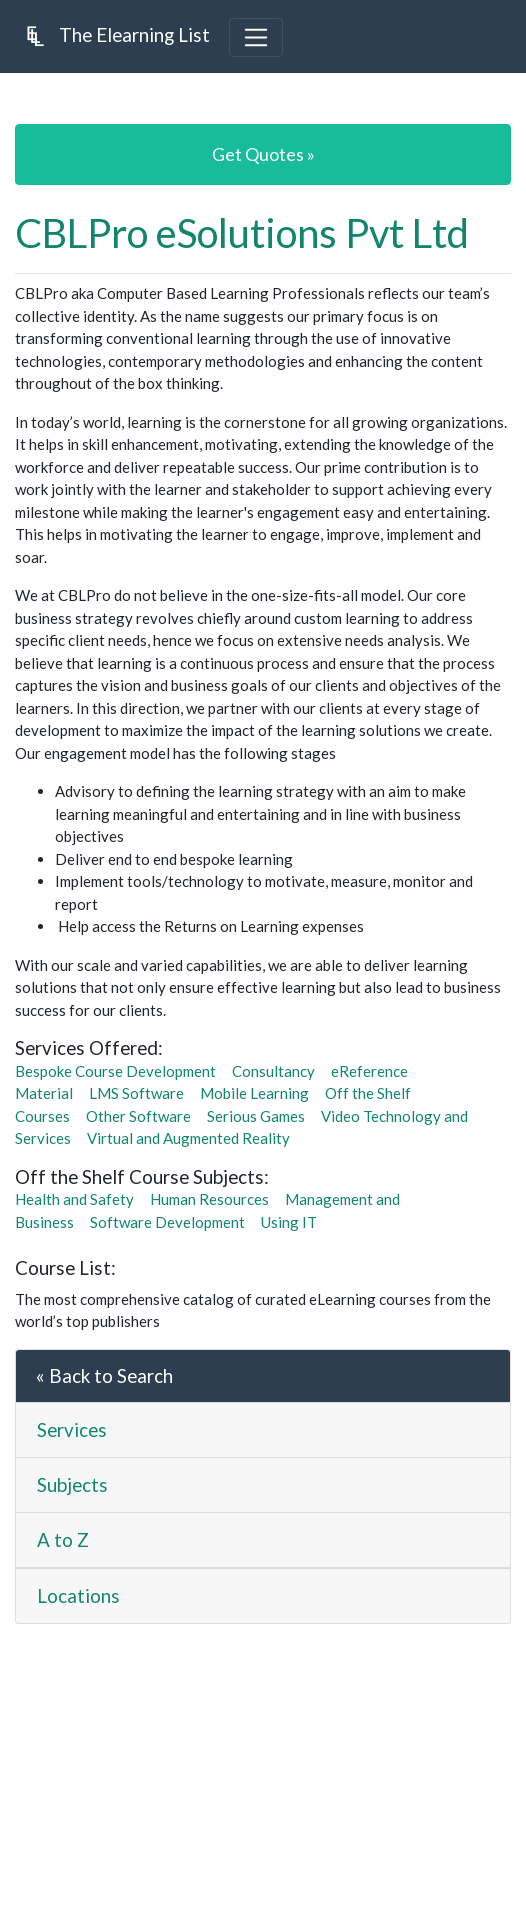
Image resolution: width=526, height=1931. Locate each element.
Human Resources (209, 1199)
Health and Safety (74, 1199)
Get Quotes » (263, 154)
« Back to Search (104, 1375)
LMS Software (136, 1093)
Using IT (289, 1222)
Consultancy (273, 1071)
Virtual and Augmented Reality (188, 1138)
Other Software (138, 1116)
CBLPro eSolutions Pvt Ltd (242, 233)
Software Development (167, 1222)
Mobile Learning (254, 1093)
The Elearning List (113, 36)
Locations (78, 1595)
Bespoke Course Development (115, 1071)
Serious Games (256, 1116)
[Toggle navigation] (256, 37)
